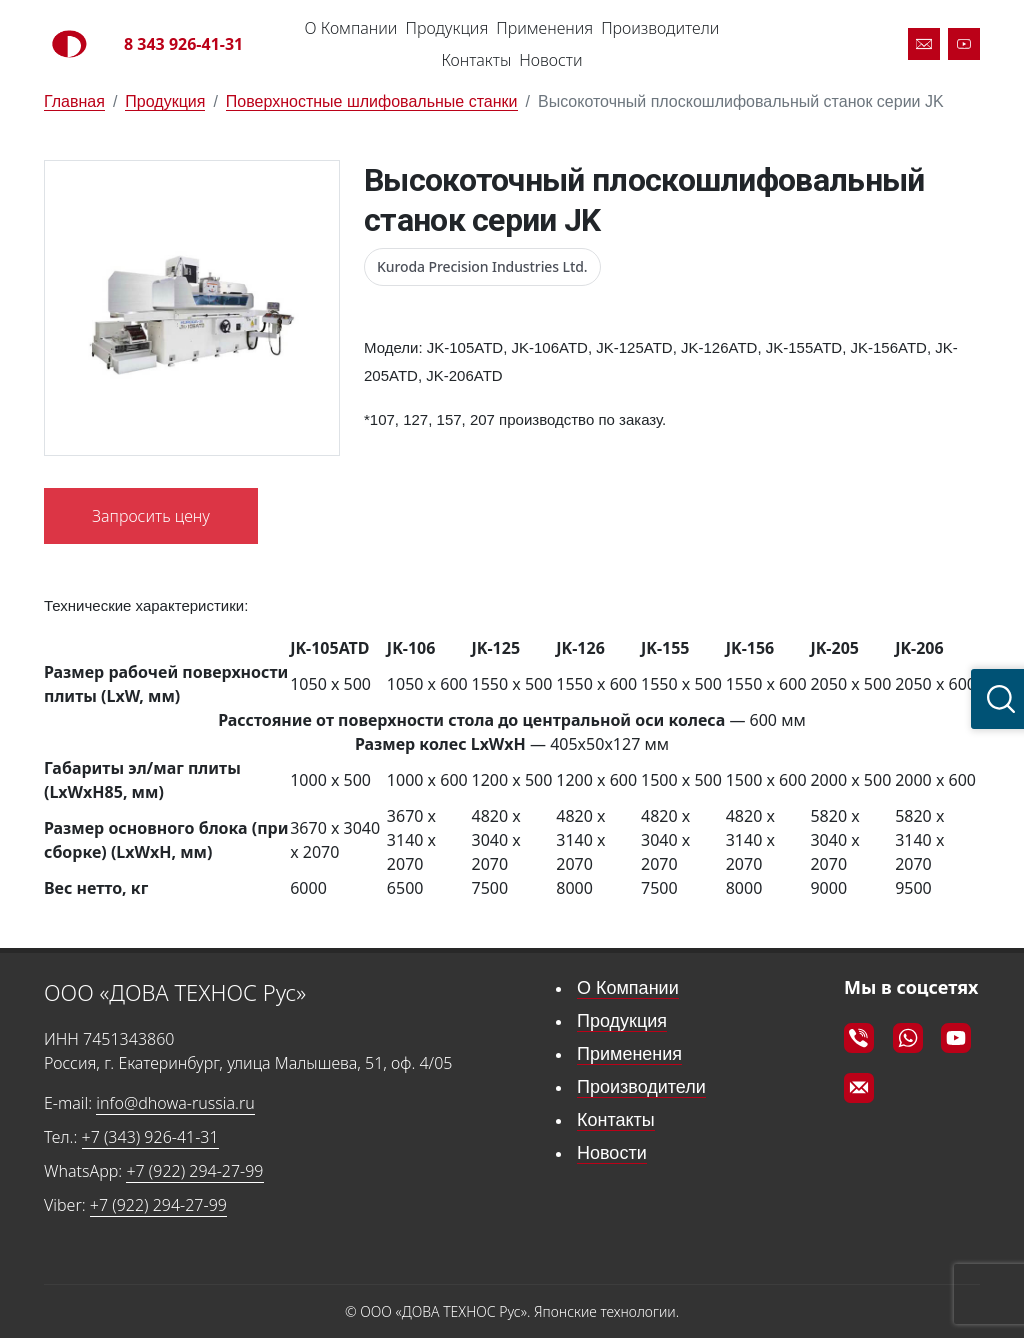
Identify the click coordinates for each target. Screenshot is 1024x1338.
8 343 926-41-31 (183, 44)
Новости (550, 60)
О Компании (351, 28)
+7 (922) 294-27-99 (194, 1171)
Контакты (476, 60)
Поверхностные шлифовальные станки (372, 101)
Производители (660, 28)
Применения (544, 28)
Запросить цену (151, 516)
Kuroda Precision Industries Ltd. (482, 266)
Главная (74, 101)
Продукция (446, 28)
